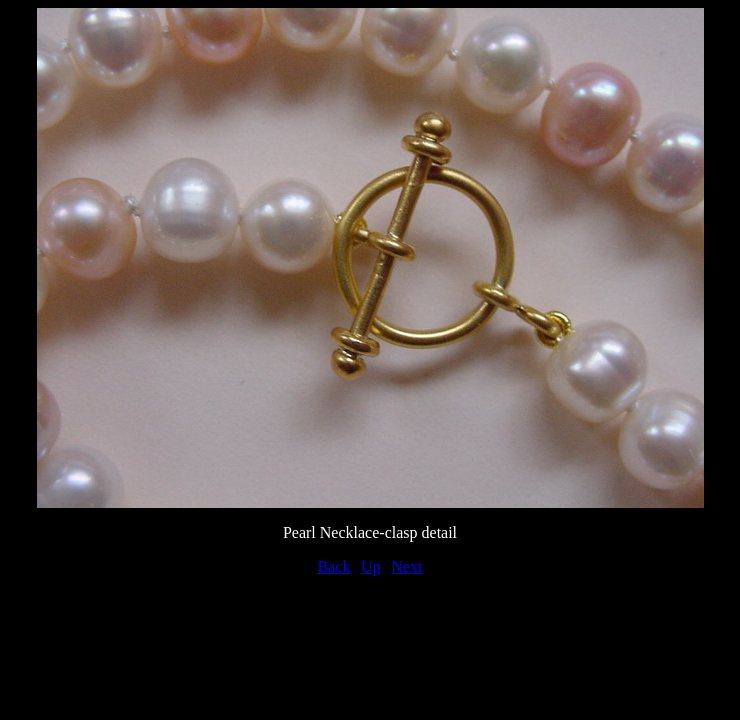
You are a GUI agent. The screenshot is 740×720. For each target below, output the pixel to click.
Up (371, 566)
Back (334, 566)
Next (406, 566)
